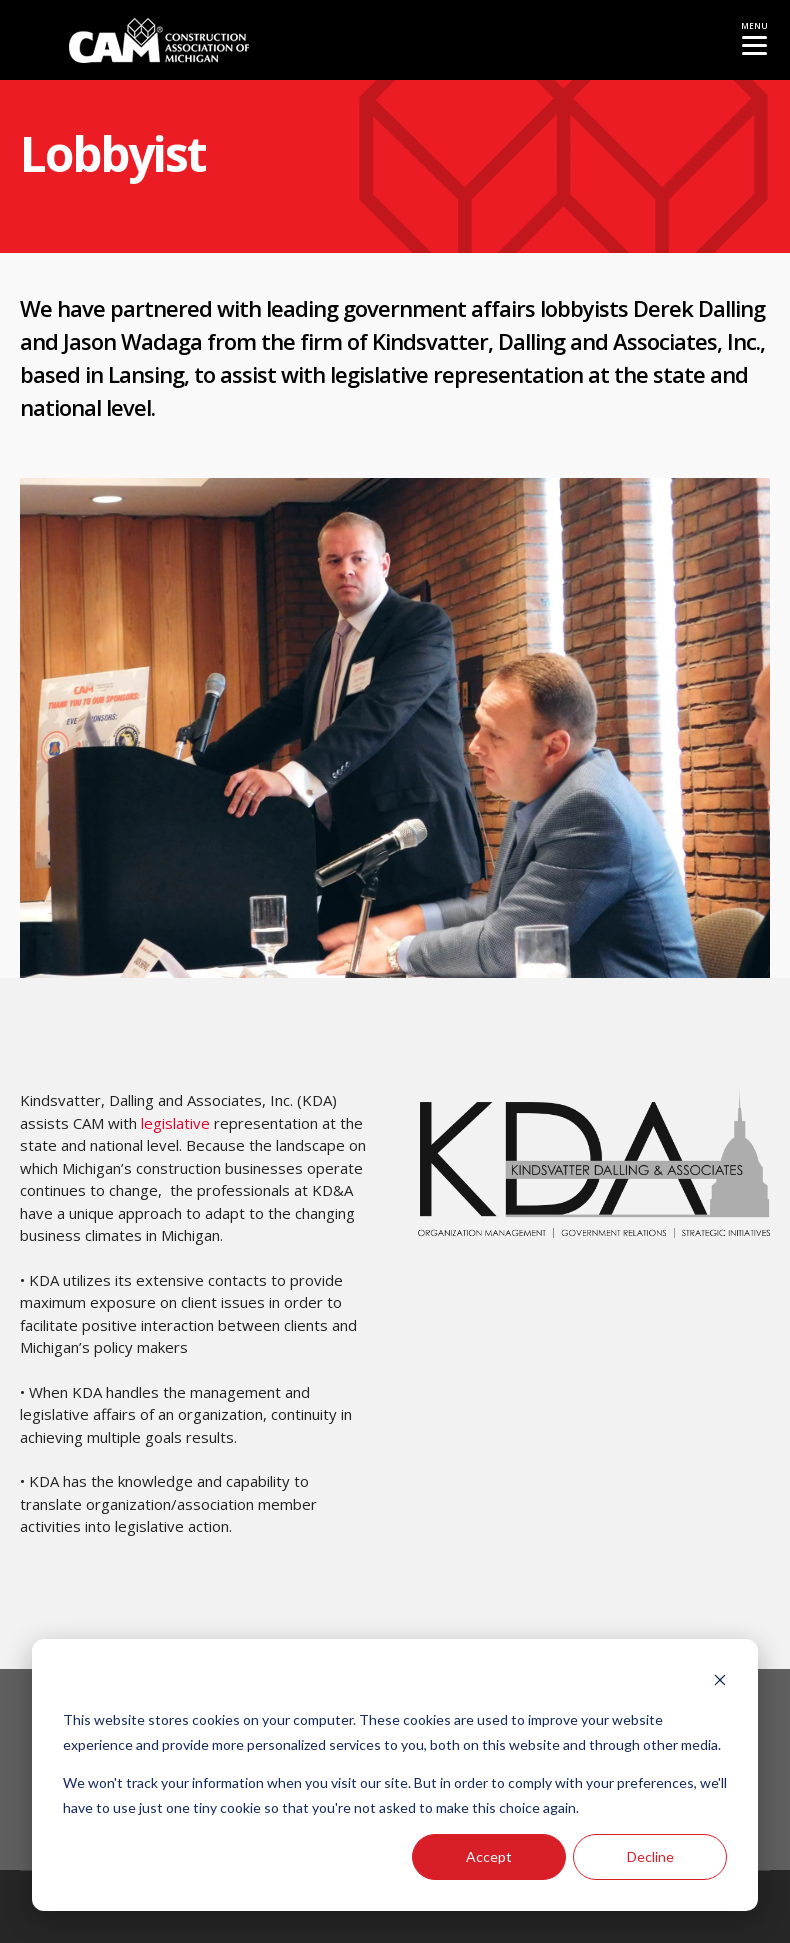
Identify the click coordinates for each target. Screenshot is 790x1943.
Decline (650, 1856)
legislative (379, 374)
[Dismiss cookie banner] (720, 1682)
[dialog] (395, 1775)
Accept (489, 1856)
